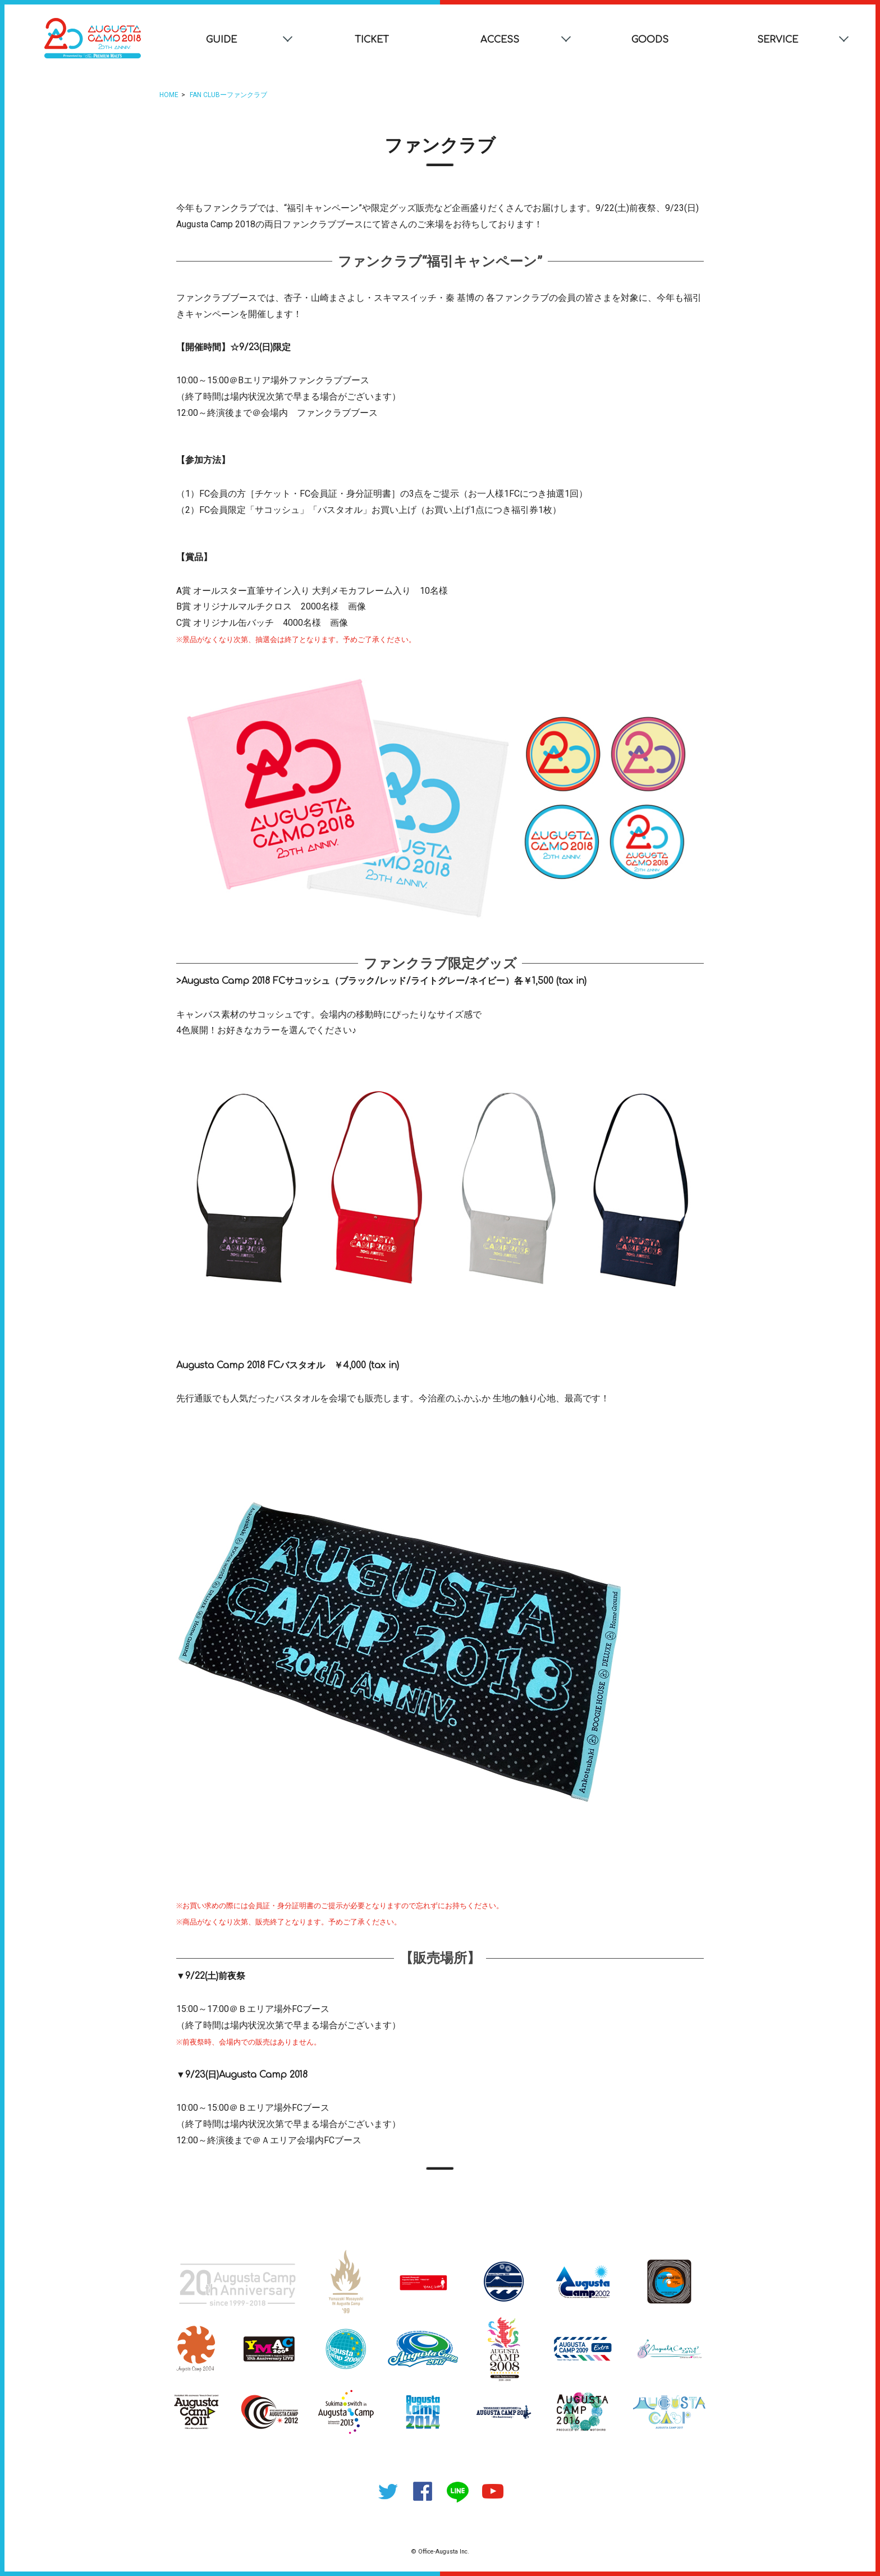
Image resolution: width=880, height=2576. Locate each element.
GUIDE (221, 40)
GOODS (649, 40)
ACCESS (499, 40)
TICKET (372, 40)
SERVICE (777, 40)
